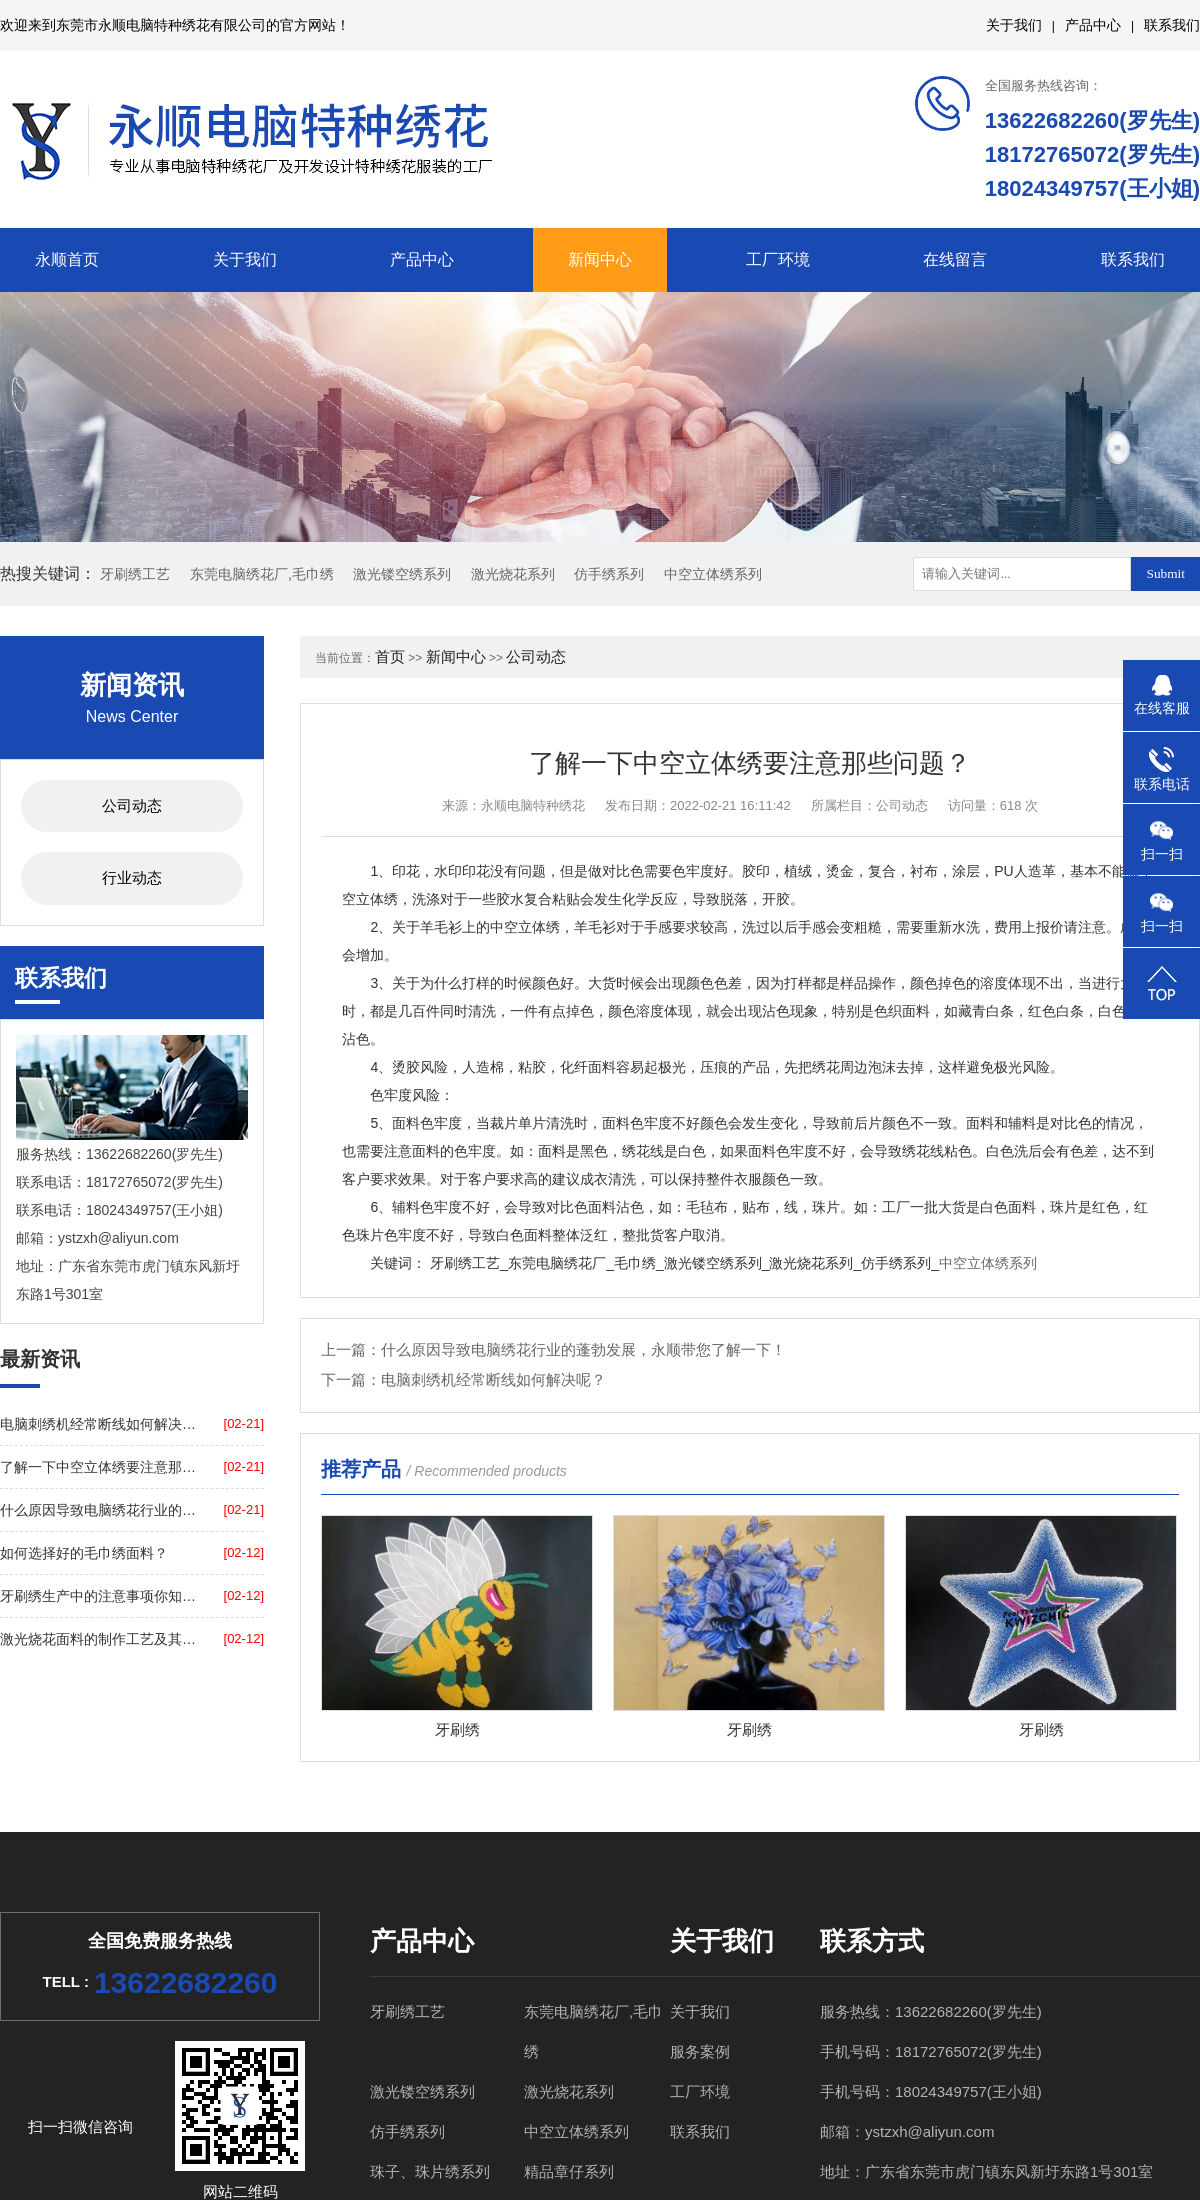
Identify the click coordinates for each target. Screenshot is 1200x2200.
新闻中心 (600, 259)
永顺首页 (67, 259)
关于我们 (1014, 25)
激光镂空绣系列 (402, 574)
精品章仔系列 (569, 2171)
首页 (390, 656)
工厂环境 (778, 259)
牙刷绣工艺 (135, 574)
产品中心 (1093, 25)
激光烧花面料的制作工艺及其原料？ (99, 1639)
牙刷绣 (457, 1729)
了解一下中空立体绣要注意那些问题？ (99, 1467)
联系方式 (872, 1941)
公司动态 (132, 805)
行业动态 (132, 877)
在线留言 (955, 259)
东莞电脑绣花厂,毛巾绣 (262, 574)
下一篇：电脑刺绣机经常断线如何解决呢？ (463, 1379)
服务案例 (700, 2051)
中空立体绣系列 (713, 574)
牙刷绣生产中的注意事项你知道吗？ (99, 1596)
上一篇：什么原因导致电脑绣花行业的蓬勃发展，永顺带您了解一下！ (553, 1349)
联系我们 (1172, 25)
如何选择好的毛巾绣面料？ (84, 1553)
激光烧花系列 (513, 574)
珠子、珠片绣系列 (430, 2171)
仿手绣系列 (609, 574)
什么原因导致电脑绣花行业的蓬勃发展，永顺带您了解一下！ (99, 1510)
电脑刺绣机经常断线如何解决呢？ (99, 1424)
